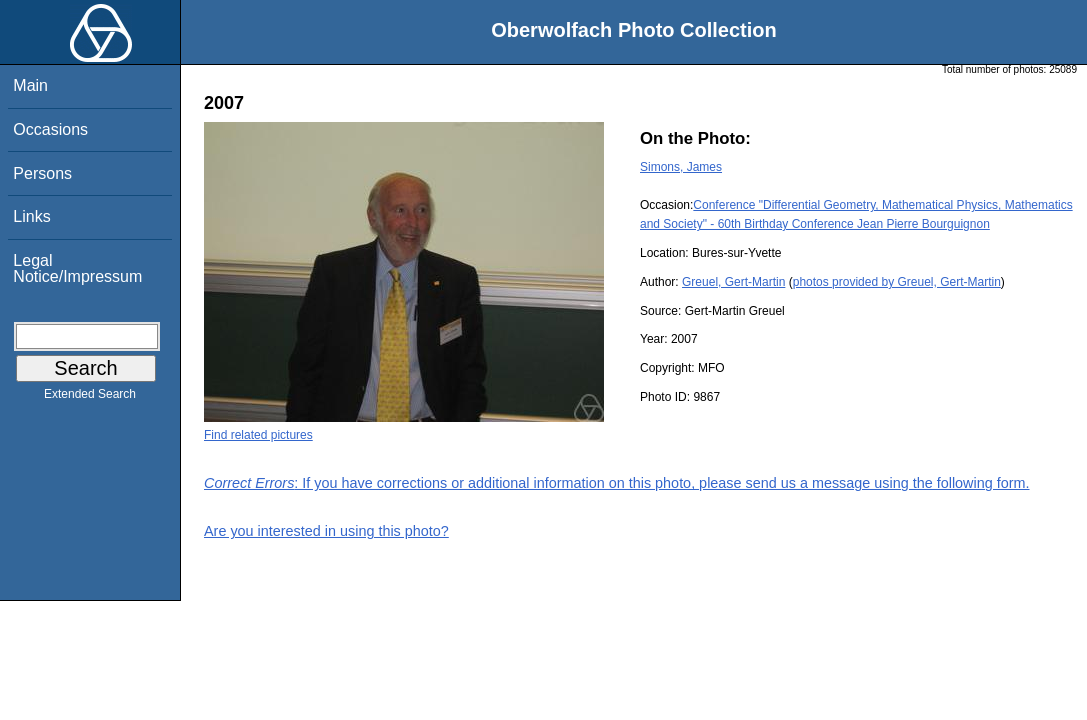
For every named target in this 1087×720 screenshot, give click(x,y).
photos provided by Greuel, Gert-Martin (897, 282)
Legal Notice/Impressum (77, 268)
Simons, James (681, 167)
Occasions (50, 129)
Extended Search (90, 398)
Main (30, 85)
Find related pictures (258, 435)
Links (31, 216)
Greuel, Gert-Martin (733, 282)
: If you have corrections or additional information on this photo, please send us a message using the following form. (617, 483)
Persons (42, 173)
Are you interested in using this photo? (326, 531)
